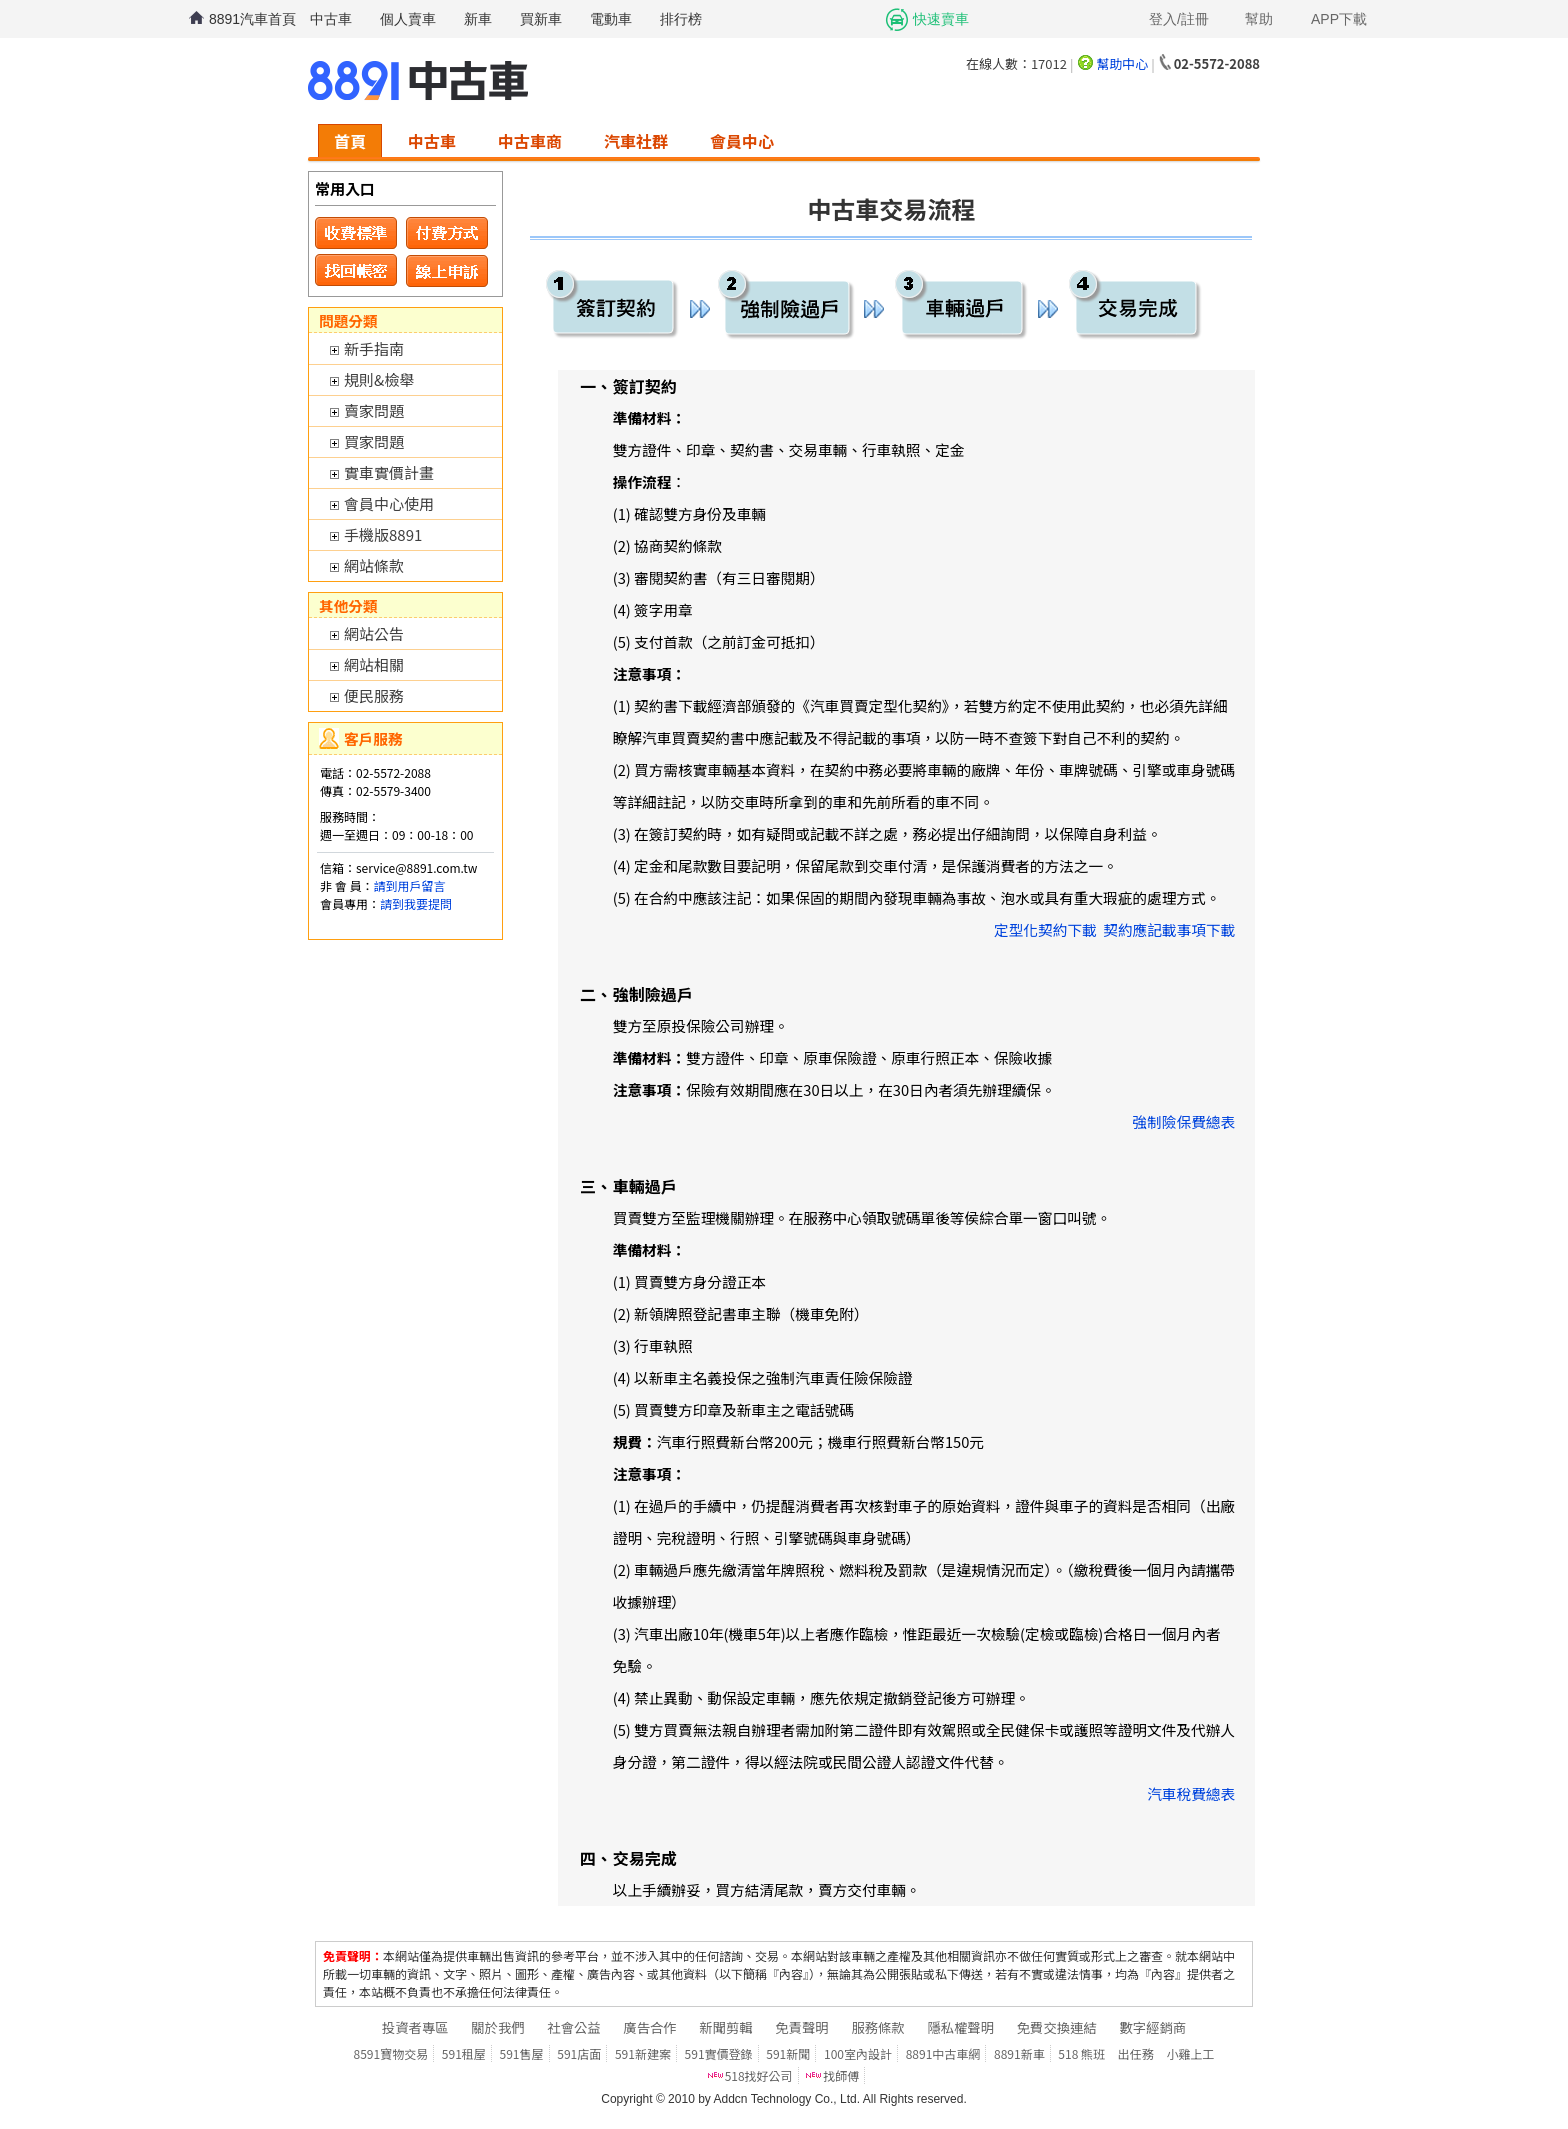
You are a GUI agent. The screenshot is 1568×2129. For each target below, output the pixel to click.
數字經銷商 (1152, 2027)
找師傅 (841, 2075)
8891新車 (1019, 2053)
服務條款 (877, 2027)
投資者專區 (415, 2027)
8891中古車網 (943, 2053)
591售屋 (522, 2053)
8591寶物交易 (391, 2053)
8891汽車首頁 (252, 19)
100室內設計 (858, 2053)
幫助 (1259, 19)
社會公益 (573, 2027)
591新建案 (643, 2053)
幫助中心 (1122, 63)
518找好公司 (759, 2075)
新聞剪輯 (725, 2027)
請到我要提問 (416, 903)
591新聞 (788, 2053)
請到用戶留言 (409, 885)
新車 (478, 19)
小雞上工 (1190, 2053)
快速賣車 (941, 19)
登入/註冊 (1179, 19)
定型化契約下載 (1045, 929)
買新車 (541, 19)
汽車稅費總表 (1191, 1793)
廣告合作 (649, 2027)
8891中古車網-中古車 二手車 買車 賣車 (418, 81)
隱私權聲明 (960, 2027)
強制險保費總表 (1184, 1121)
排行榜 (681, 19)
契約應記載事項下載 (1169, 929)
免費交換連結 (1057, 2027)
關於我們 (497, 2027)
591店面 (579, 2053)
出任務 (1136, 2053)
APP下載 (1339, 19)
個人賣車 (408, 19)
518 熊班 (1081, 2053)
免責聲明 (801, 2027)
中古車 (331, 19)
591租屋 (464, 2053)
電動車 (611, 19)
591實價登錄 (719, 2053)
